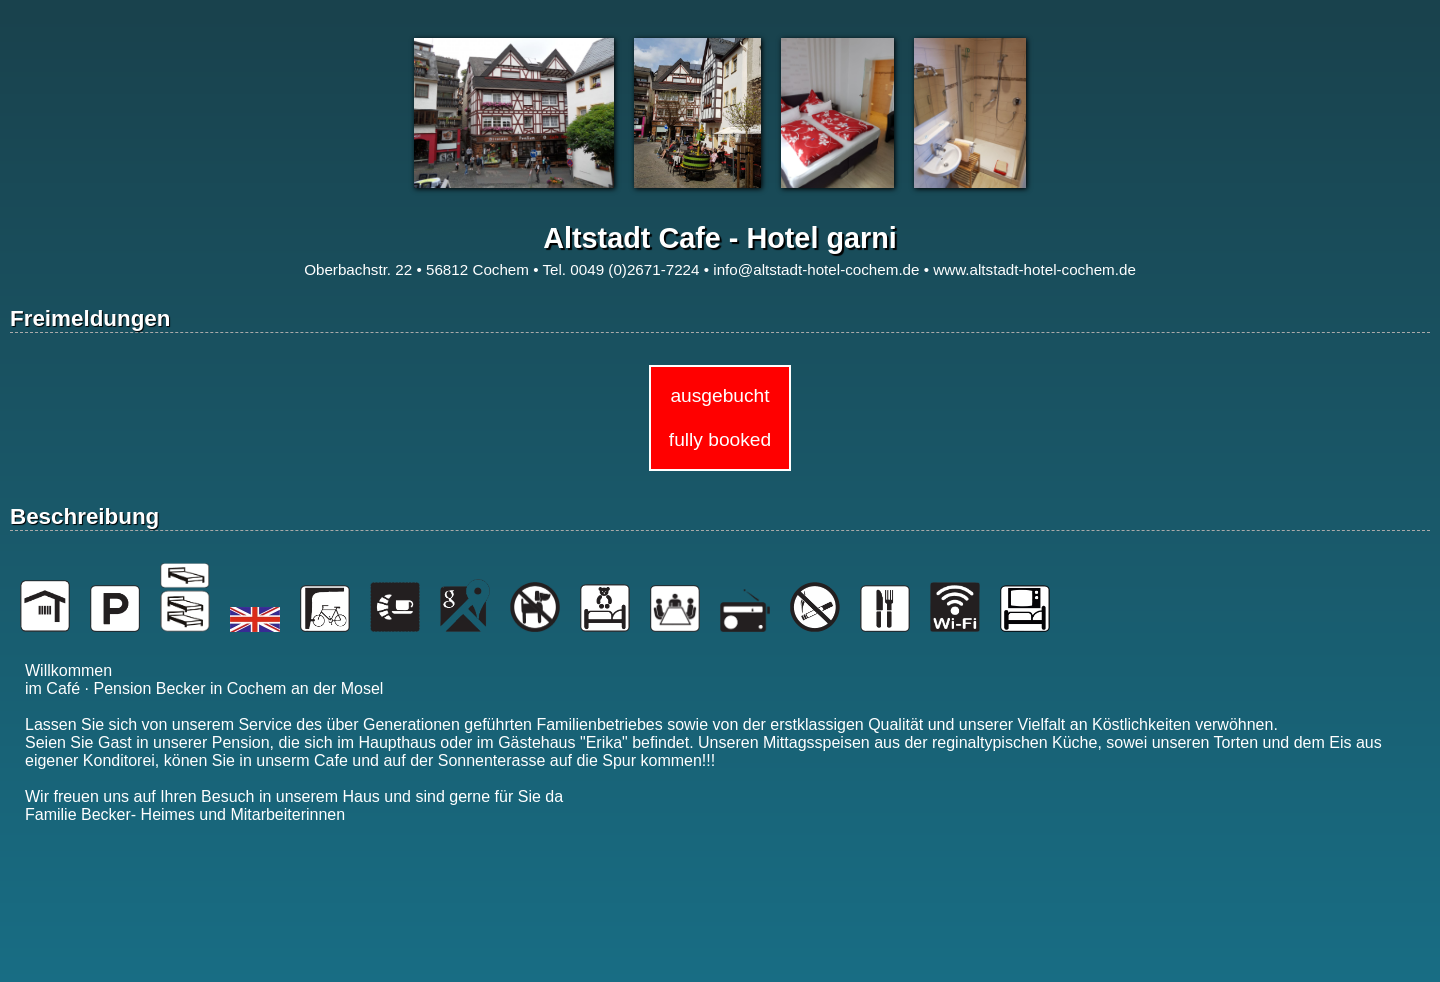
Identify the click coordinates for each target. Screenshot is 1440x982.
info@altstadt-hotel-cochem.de (816, 269)
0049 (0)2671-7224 (634, 269)
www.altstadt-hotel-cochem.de (1034, 269)
